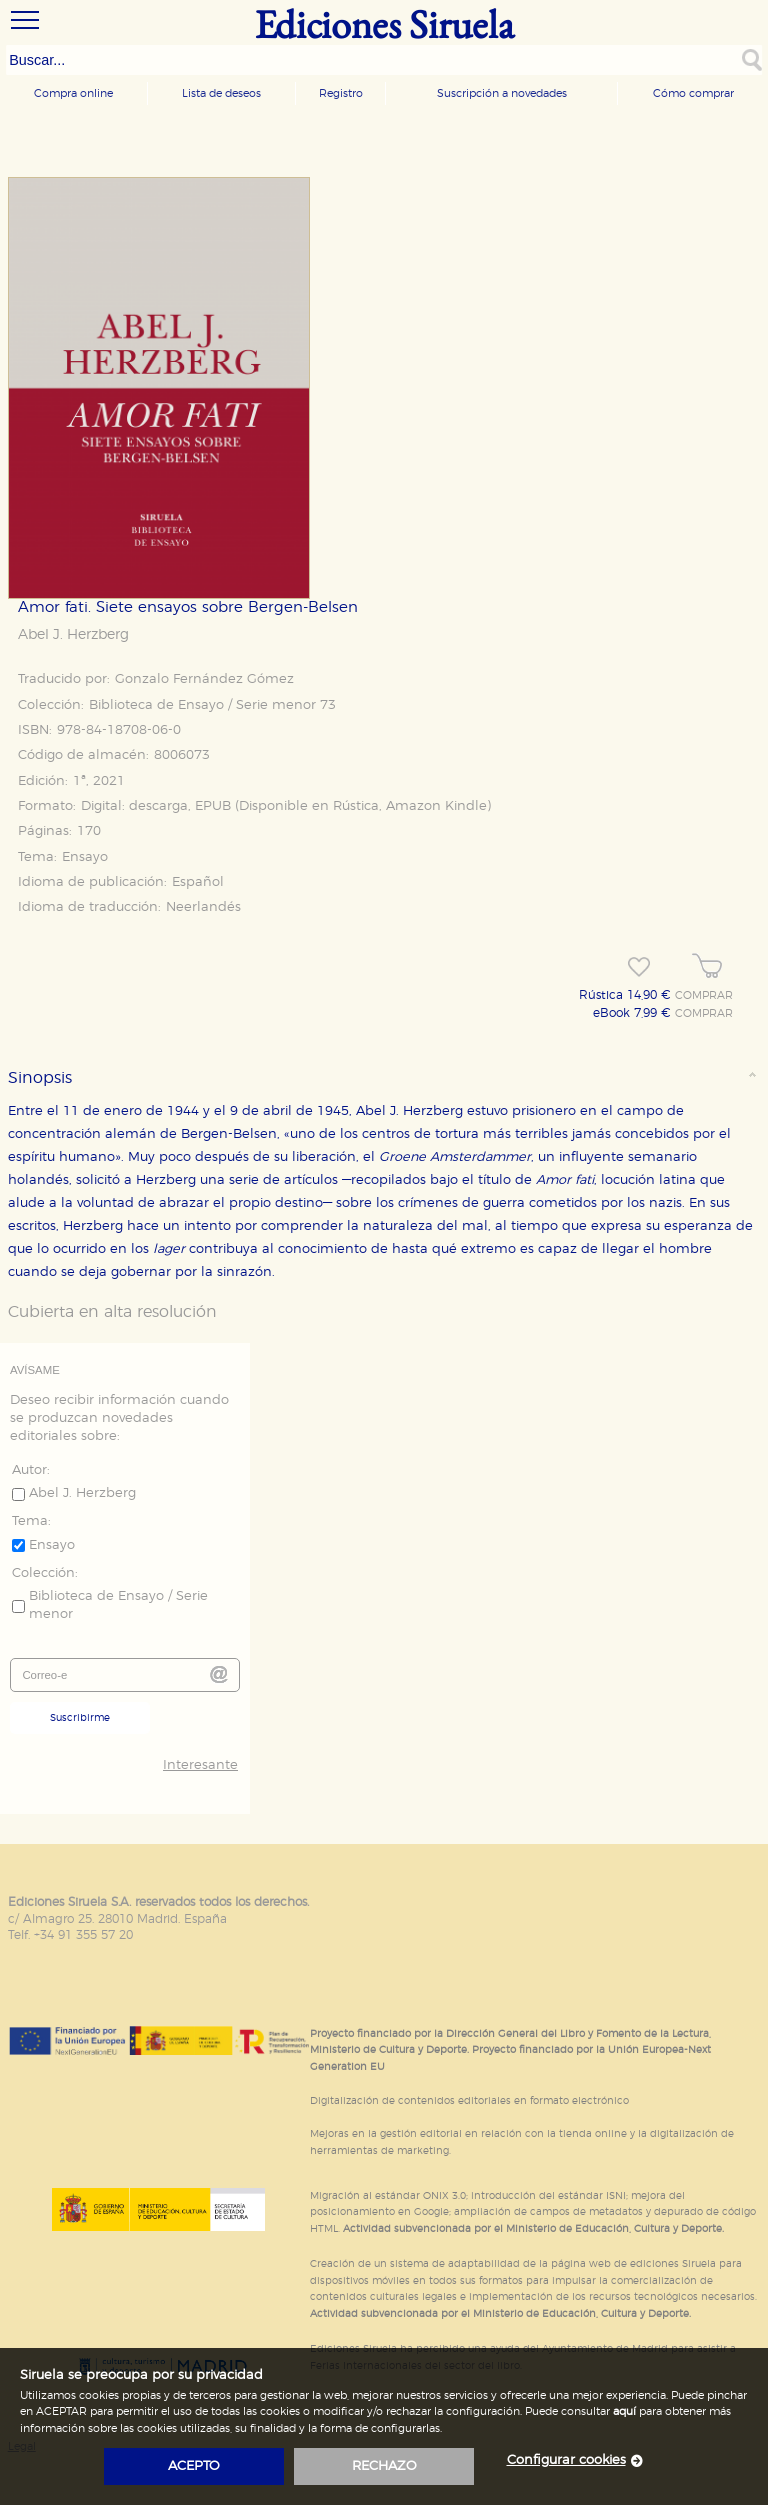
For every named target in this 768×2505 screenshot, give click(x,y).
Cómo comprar (693, 93)
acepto (194, 2466)
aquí (624, 2411)
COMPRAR (704, 996)
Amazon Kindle (436, 806)
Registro (341, 93)
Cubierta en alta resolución (112, 1312)
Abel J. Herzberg (73, 635)
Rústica (356, 806)
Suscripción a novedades (502, 93)
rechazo (384, 2466)
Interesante (200, 1765)
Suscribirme (80, 1718)
